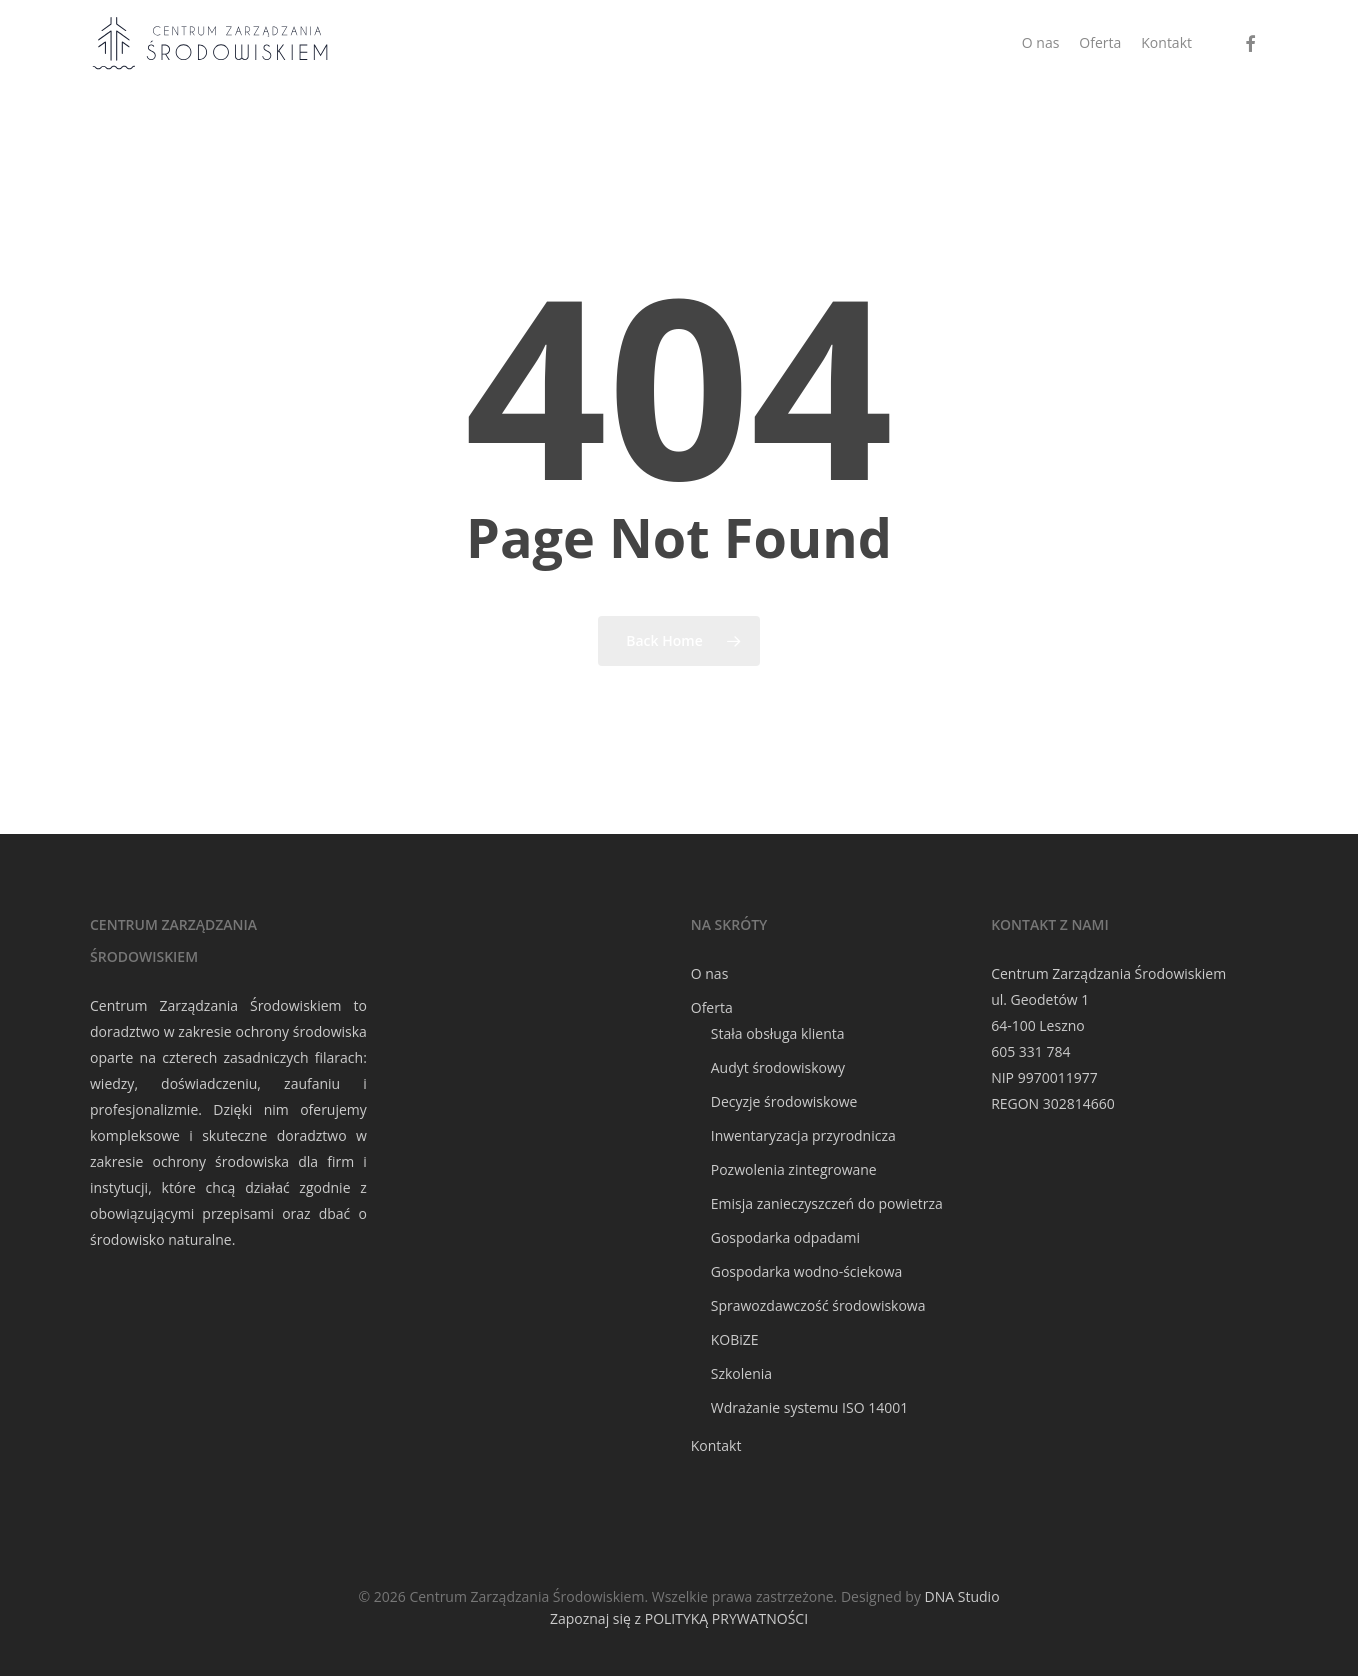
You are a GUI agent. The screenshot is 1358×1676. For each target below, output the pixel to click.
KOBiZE (735, 1339)
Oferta (712, 1007)
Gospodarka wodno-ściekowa (807, 1271)
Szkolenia (741, 1373)
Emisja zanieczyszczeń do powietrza (827, 1203)
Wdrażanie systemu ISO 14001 (809, 1407)
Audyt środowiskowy (778, 1067)
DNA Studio (962, 1596)
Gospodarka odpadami (785, 1237)
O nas (710, 973)
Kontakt (716, 1445)
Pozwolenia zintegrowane (794, 1169)
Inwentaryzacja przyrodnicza (803, 1135)
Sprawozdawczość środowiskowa (818, 1305)
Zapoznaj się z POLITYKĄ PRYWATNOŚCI (679, 1618)
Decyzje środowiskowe (784, 1101)
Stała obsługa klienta (778, 1033)
